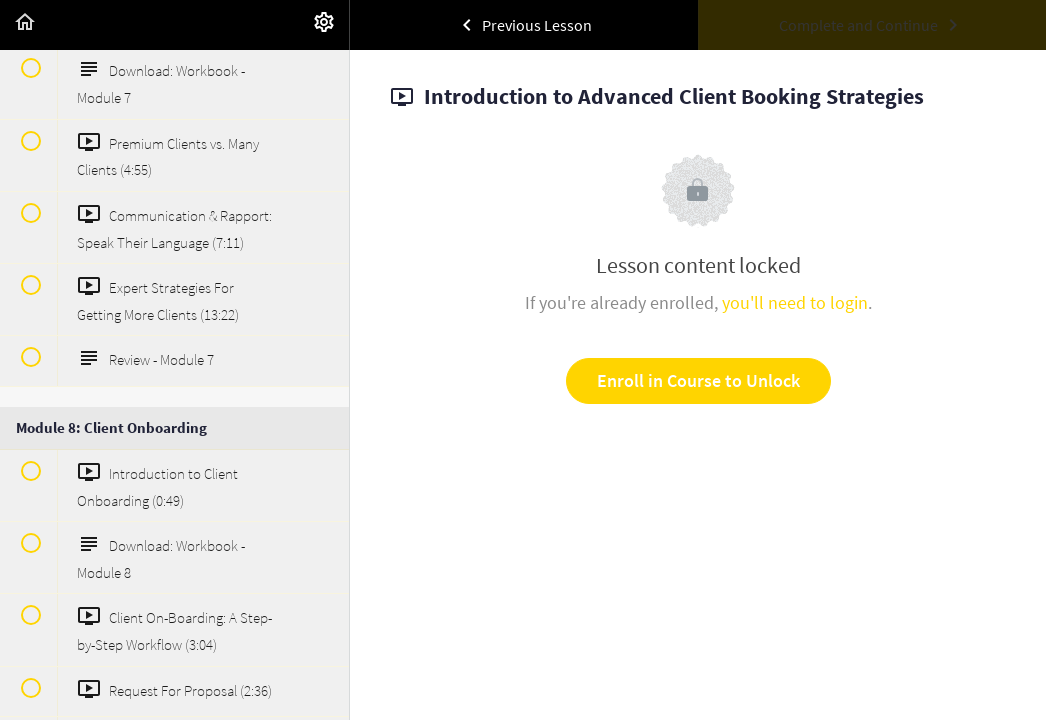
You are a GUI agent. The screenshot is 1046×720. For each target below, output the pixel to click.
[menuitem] (324, 25)
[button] (25, 25)
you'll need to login (795, 302)
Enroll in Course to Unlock (698, 380)
